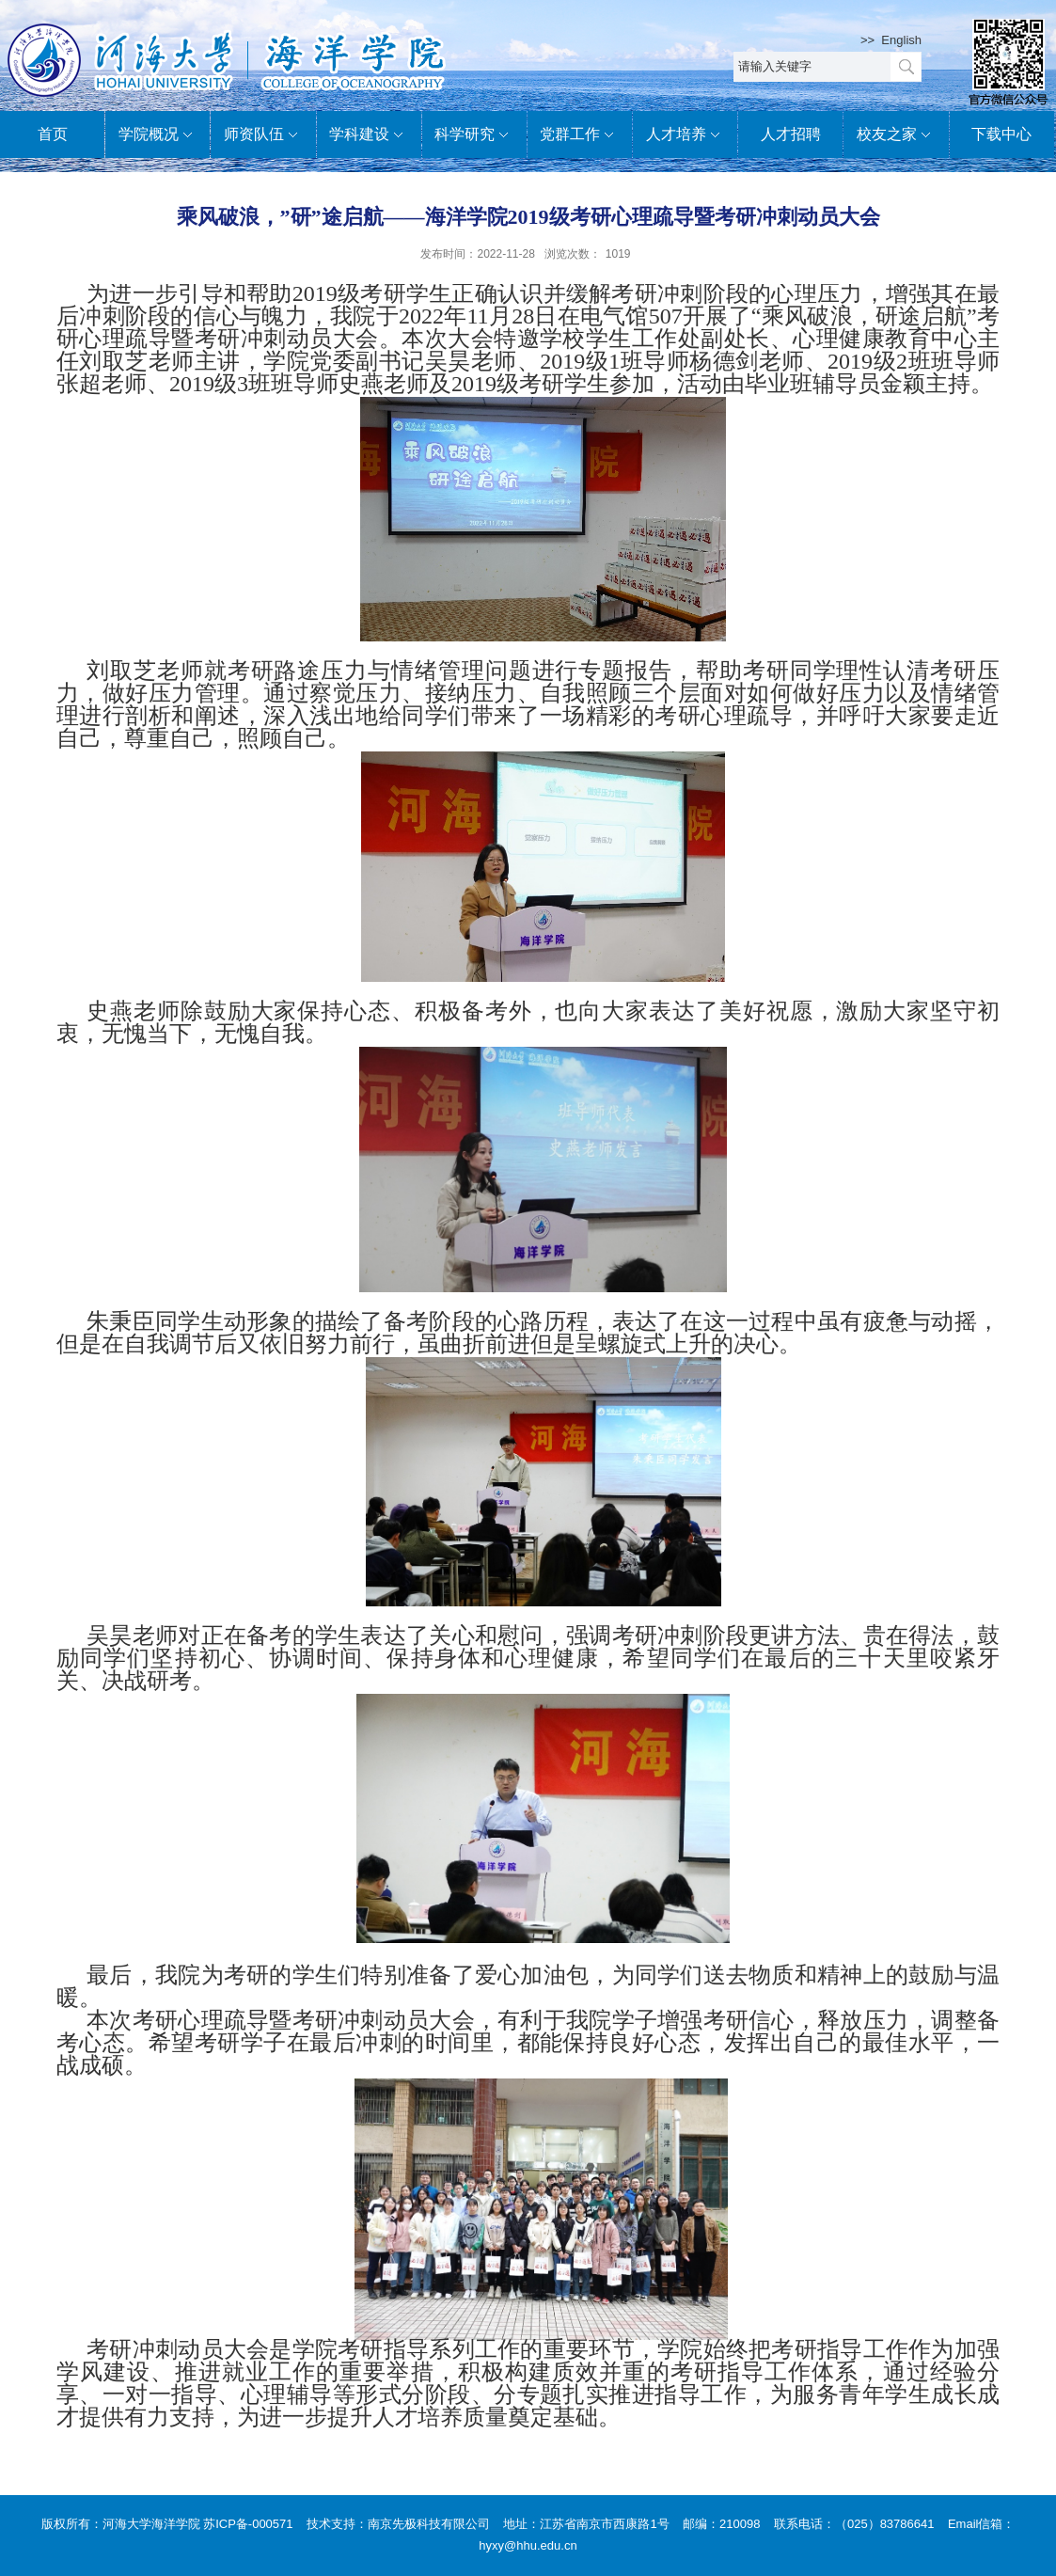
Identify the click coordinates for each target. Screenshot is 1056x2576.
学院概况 (157, 135)
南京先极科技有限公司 (429, 2524)
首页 (53, 134)
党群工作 (579, 135)
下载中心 (1001, 134)
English (901, 40)
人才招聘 (791, 134)
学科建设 (368, 135)
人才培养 (685, 135)
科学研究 (473, 135)
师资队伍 (263, 135)
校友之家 (896, 135)
